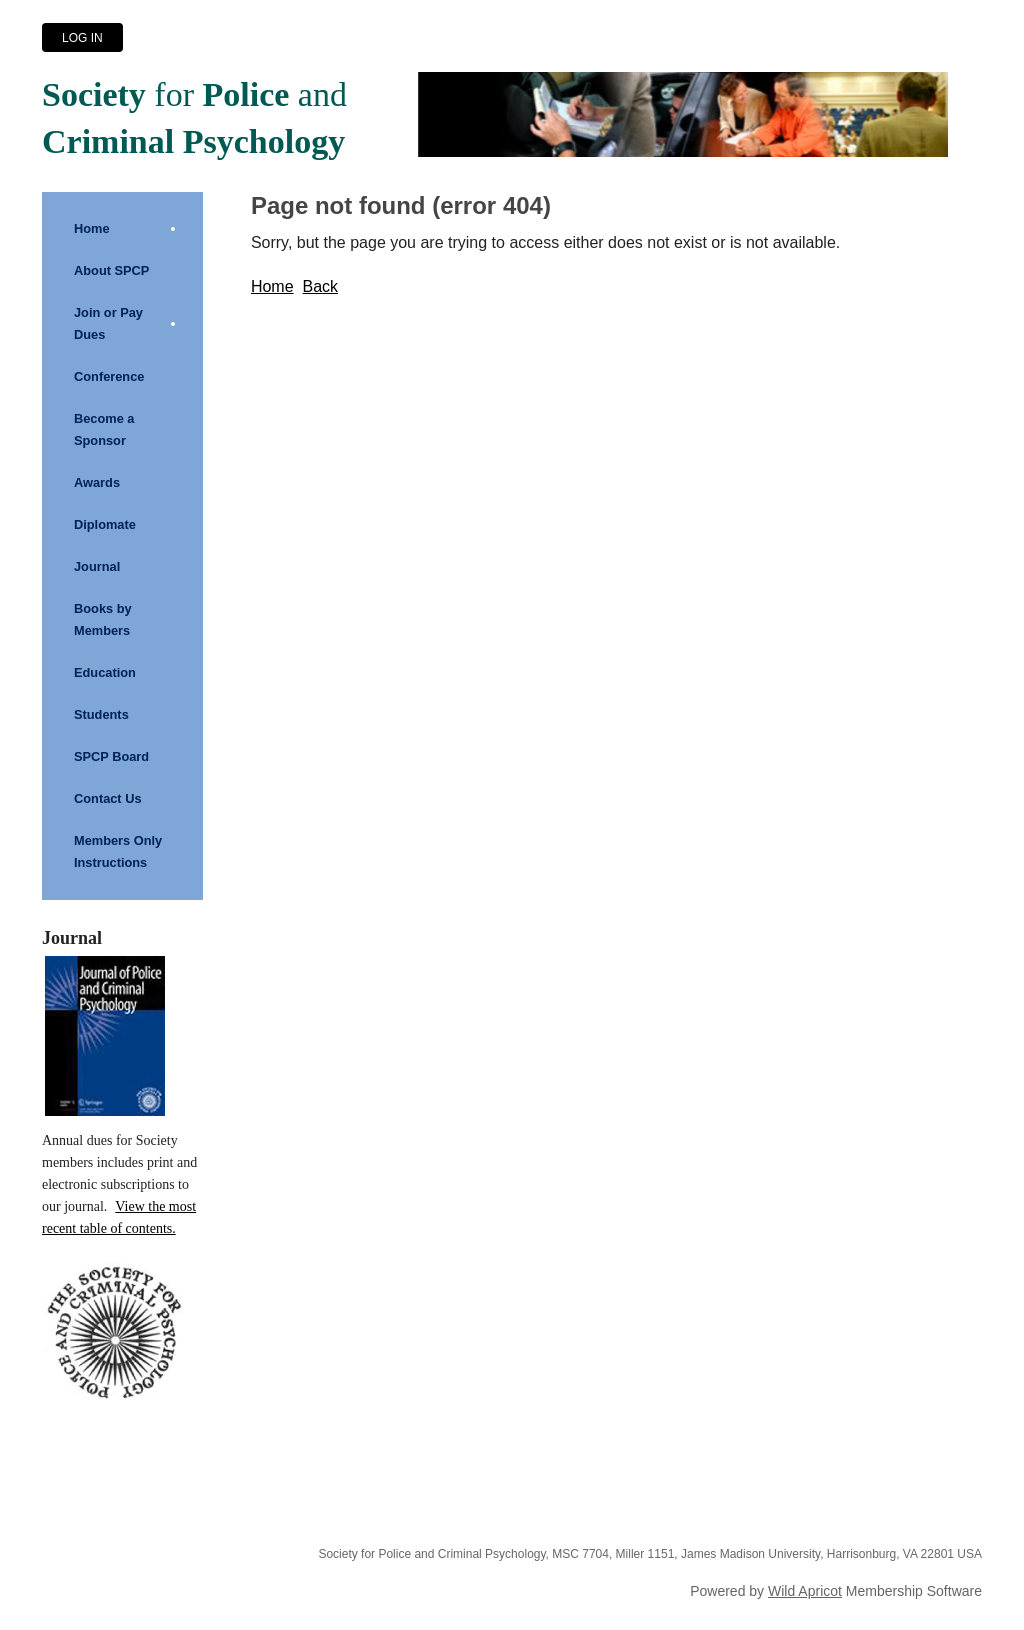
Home (272, 286)
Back (320, 286)
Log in (82, 38)
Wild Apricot (805, 1591)
